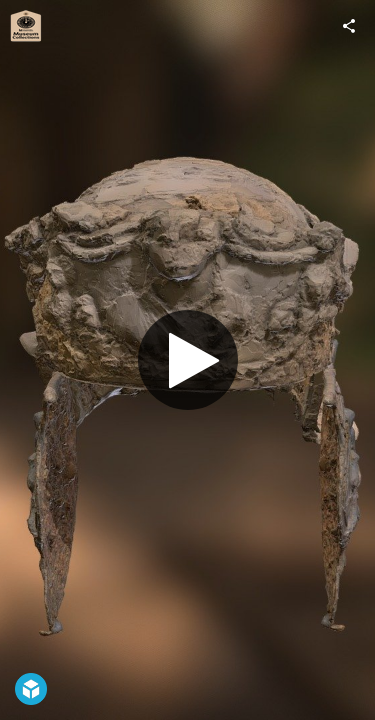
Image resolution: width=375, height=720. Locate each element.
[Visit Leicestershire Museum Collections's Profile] (26, 26)
